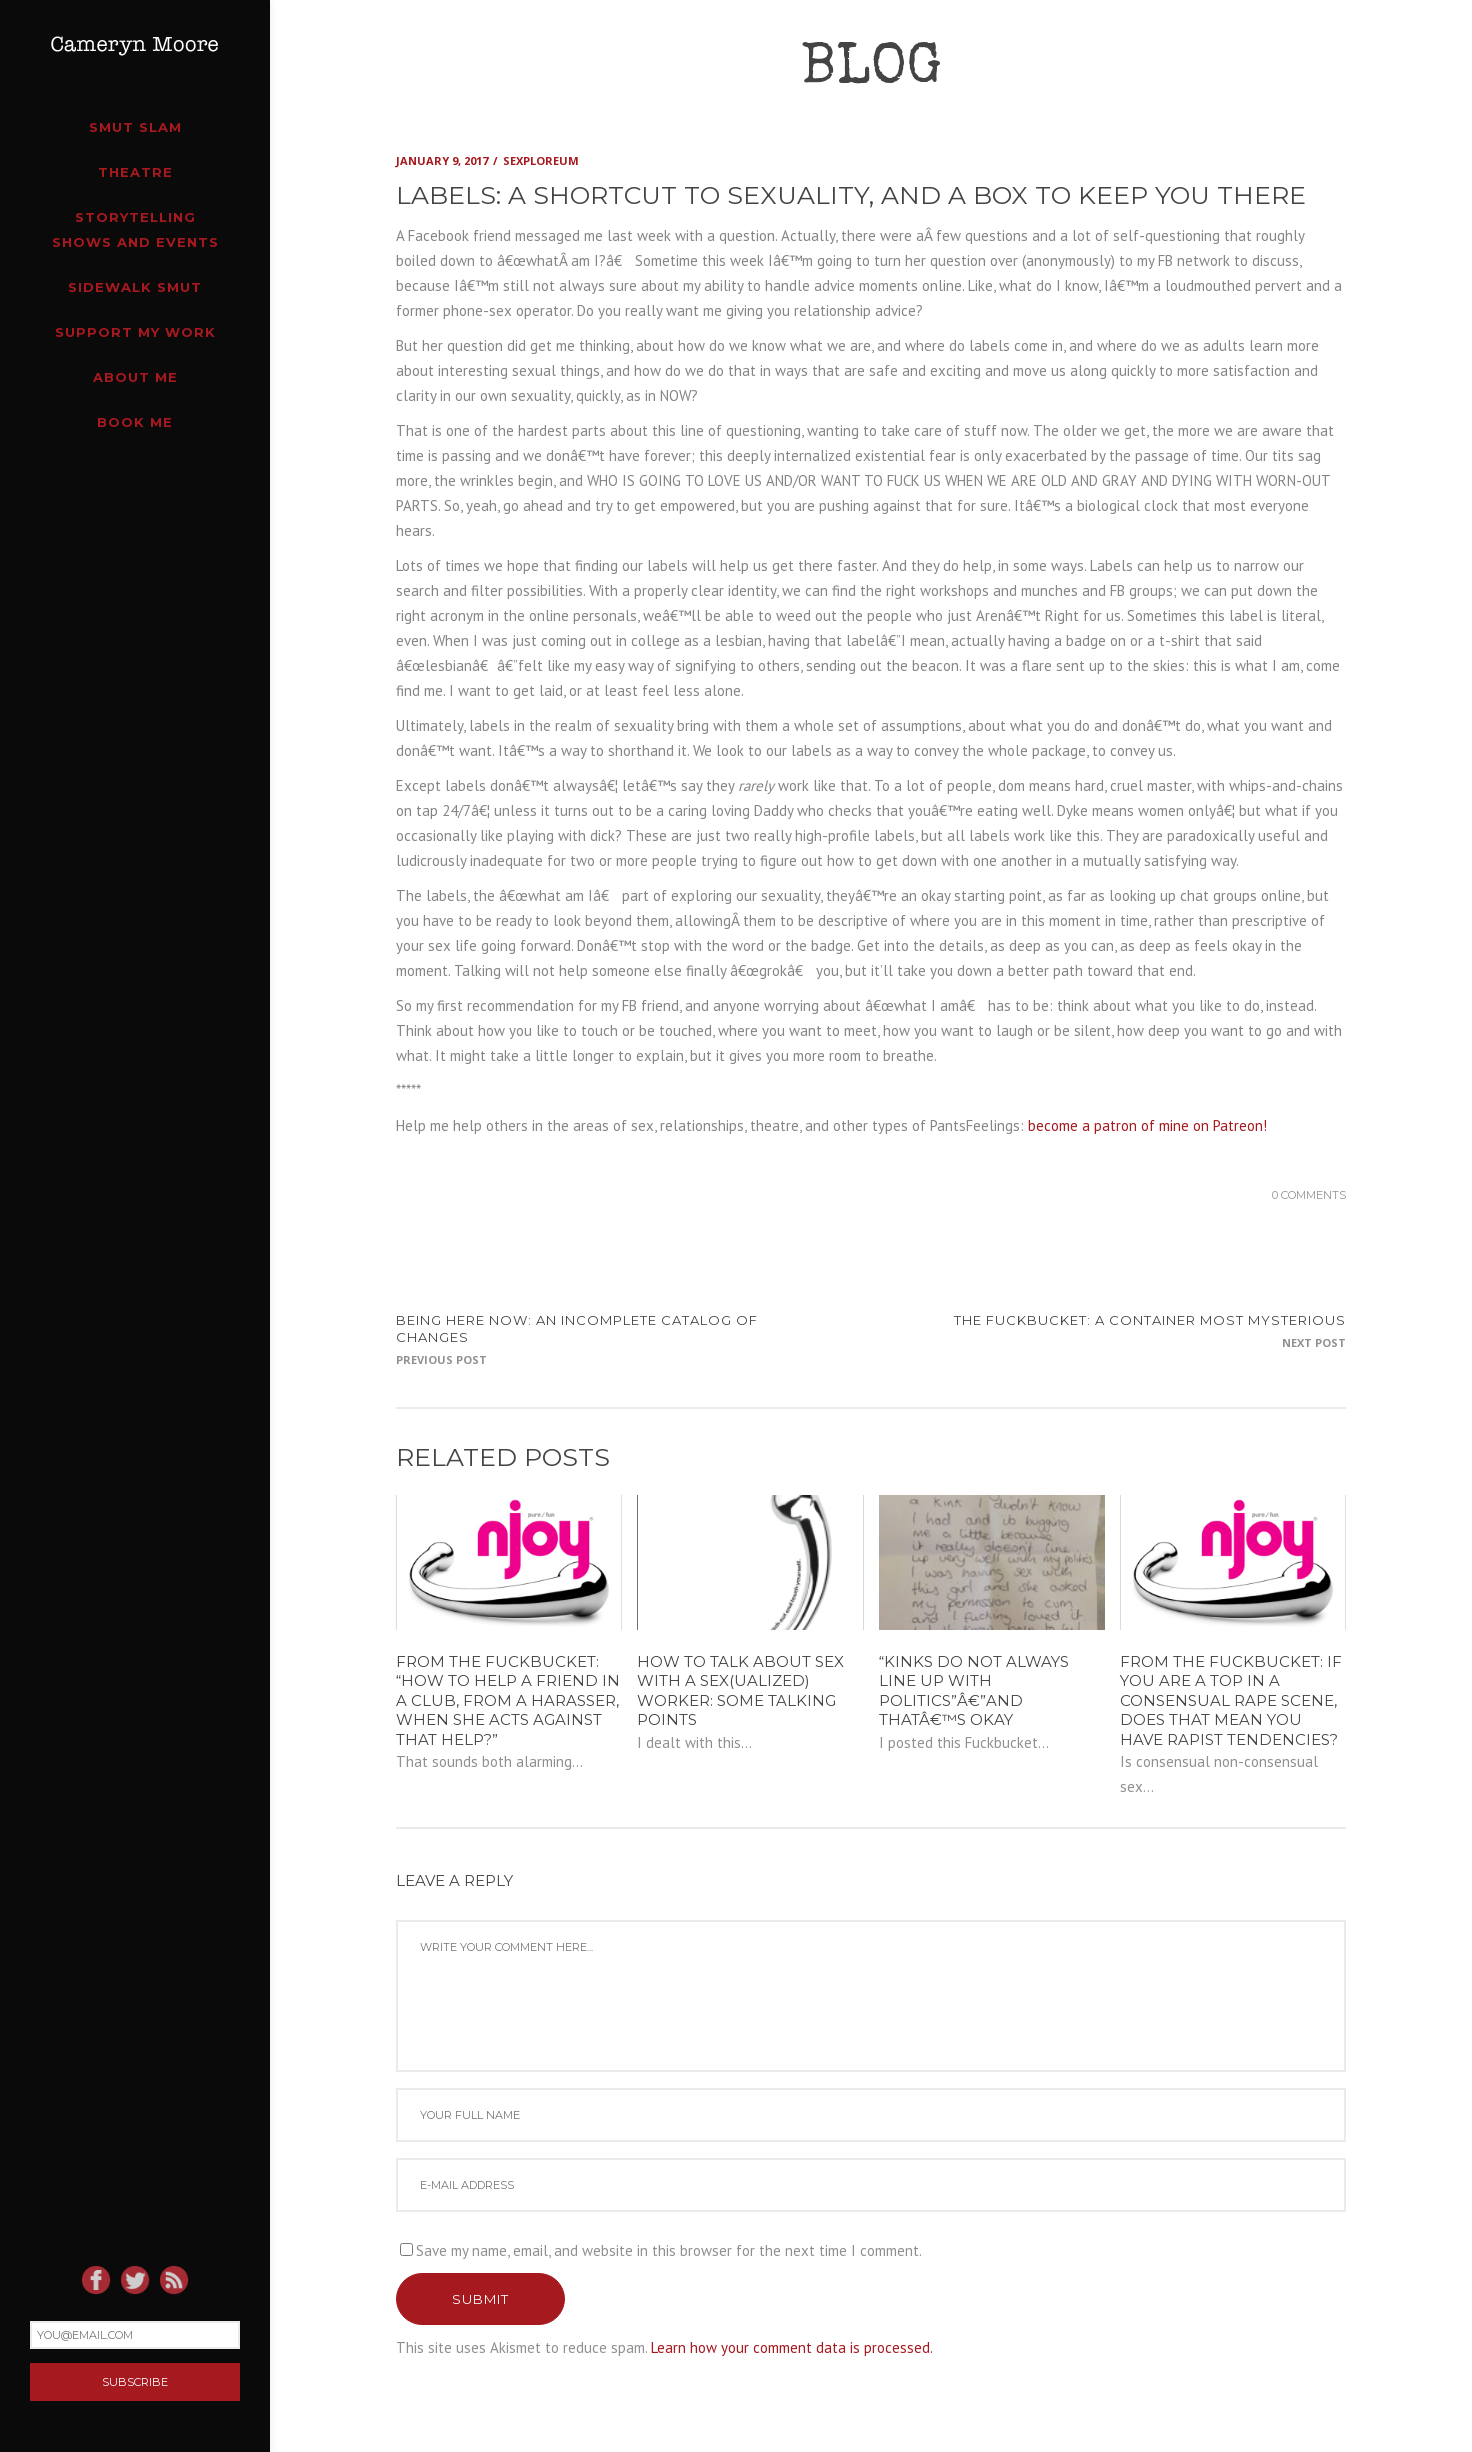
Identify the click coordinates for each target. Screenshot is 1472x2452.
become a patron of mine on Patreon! (1147, 1125)
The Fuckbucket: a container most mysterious (1150, 1320)
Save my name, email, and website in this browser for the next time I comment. (669, 2250)
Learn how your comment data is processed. (792, 2347)
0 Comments (1309, 1195)
